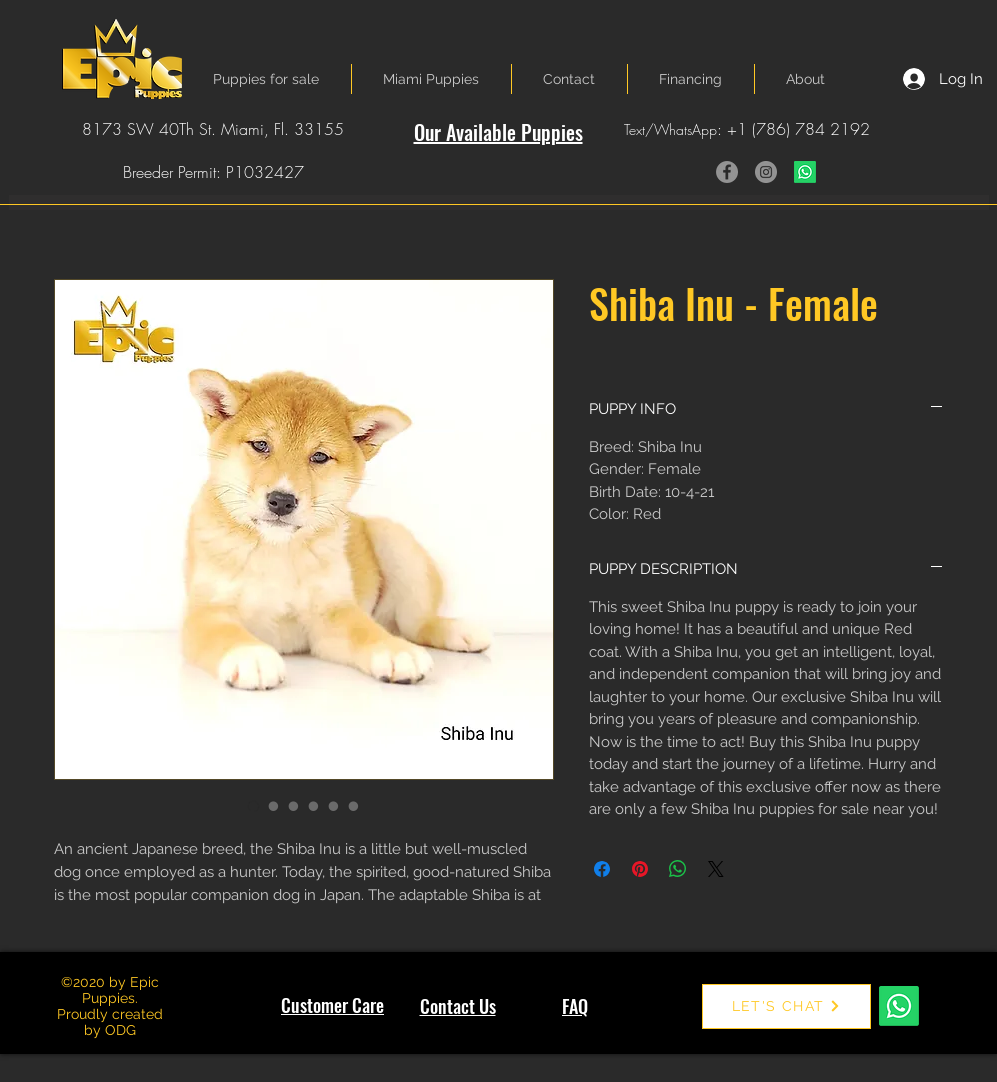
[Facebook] (727, 172)
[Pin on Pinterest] (640, 869)
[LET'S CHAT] (786, 1006)
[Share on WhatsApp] (678, 869)
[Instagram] (766, 172)
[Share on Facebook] (602, 869)
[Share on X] (716, 869)
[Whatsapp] (805, 172)
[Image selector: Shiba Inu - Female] (254, 806)
